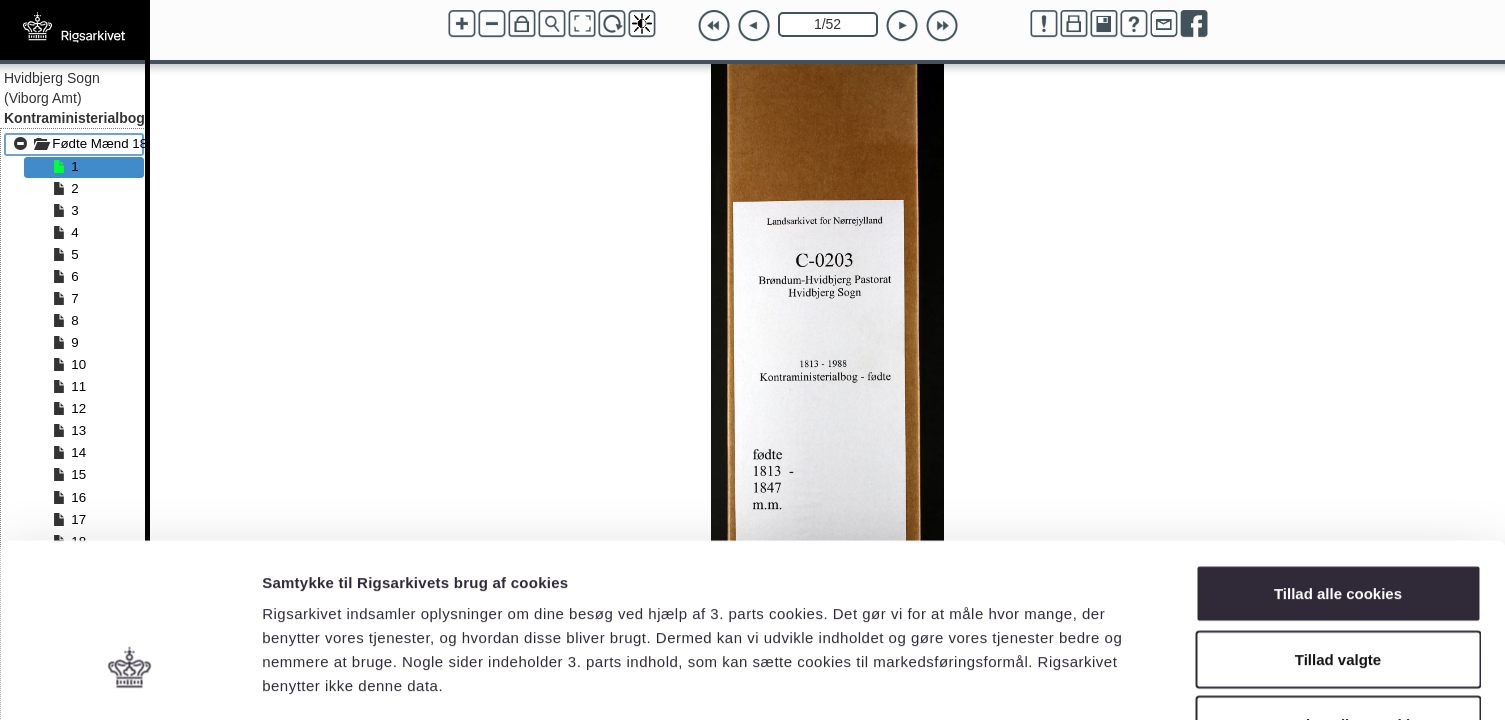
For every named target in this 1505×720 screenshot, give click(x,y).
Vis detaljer (1039, 680)
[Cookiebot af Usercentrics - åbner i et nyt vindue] (129, 681)
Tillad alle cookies (1338, 457)
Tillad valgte (1338, 523)
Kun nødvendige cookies (1338, 588)
